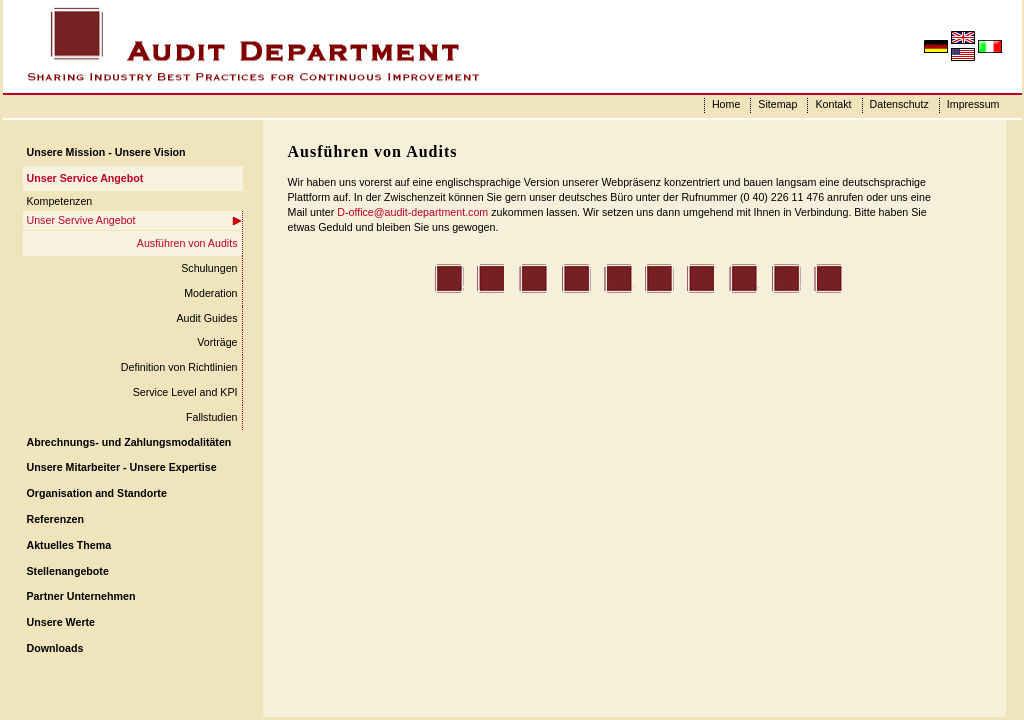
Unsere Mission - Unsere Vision (106, 152)
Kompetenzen (60, 201)
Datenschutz (899, 104)
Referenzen (55, 519)
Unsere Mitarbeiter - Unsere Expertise (122, 467)
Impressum (973, 104)
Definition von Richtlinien (179, 367)
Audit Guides (206, 318)
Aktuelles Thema (69, 545)
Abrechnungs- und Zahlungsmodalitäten (129, 442)
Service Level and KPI (185, 392)
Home (726, 104)
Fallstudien (212, 417)
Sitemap (777, 104)
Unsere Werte (61, 622)
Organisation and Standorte (97, 493)
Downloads (55, 648)
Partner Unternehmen (81, 596)
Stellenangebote (68, 571)
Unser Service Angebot (85, 178)
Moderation (210, 293)
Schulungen (209, 268)
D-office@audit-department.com (412, 212)
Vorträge (217, 342)
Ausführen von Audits (187, 243)
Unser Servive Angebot (81, 220)
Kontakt (833, 104)
